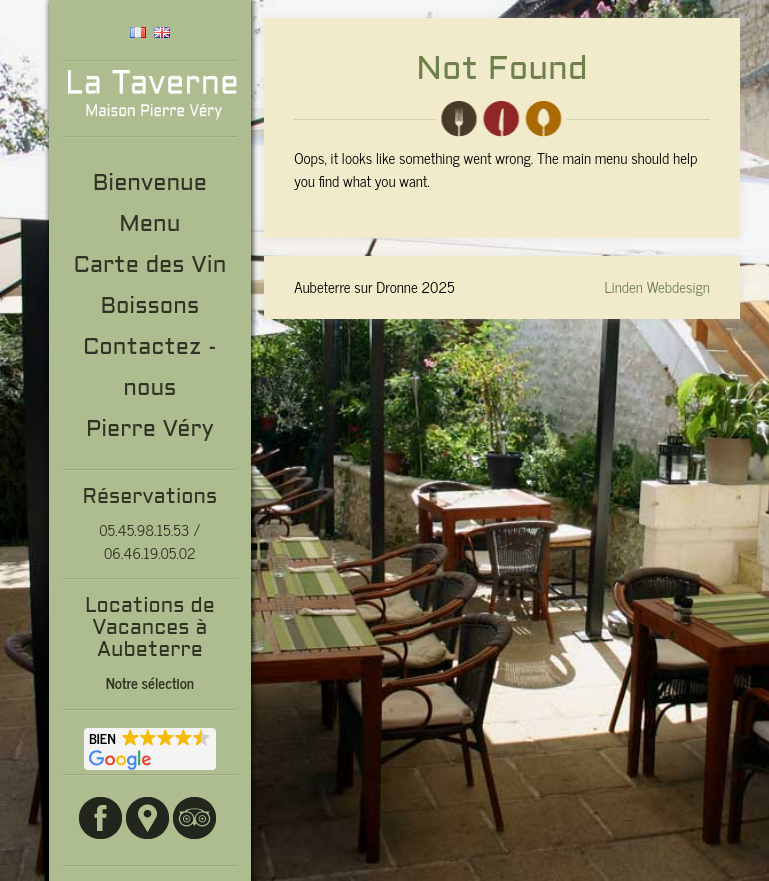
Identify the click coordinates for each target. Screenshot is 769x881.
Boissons (149, 307)
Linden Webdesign (657, 286)
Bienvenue (150, 184)
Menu (149, 225)
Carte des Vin (149, 266)
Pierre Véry (150, 430)
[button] (150, 749)
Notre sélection (150, 682)
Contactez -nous (150, 369)
